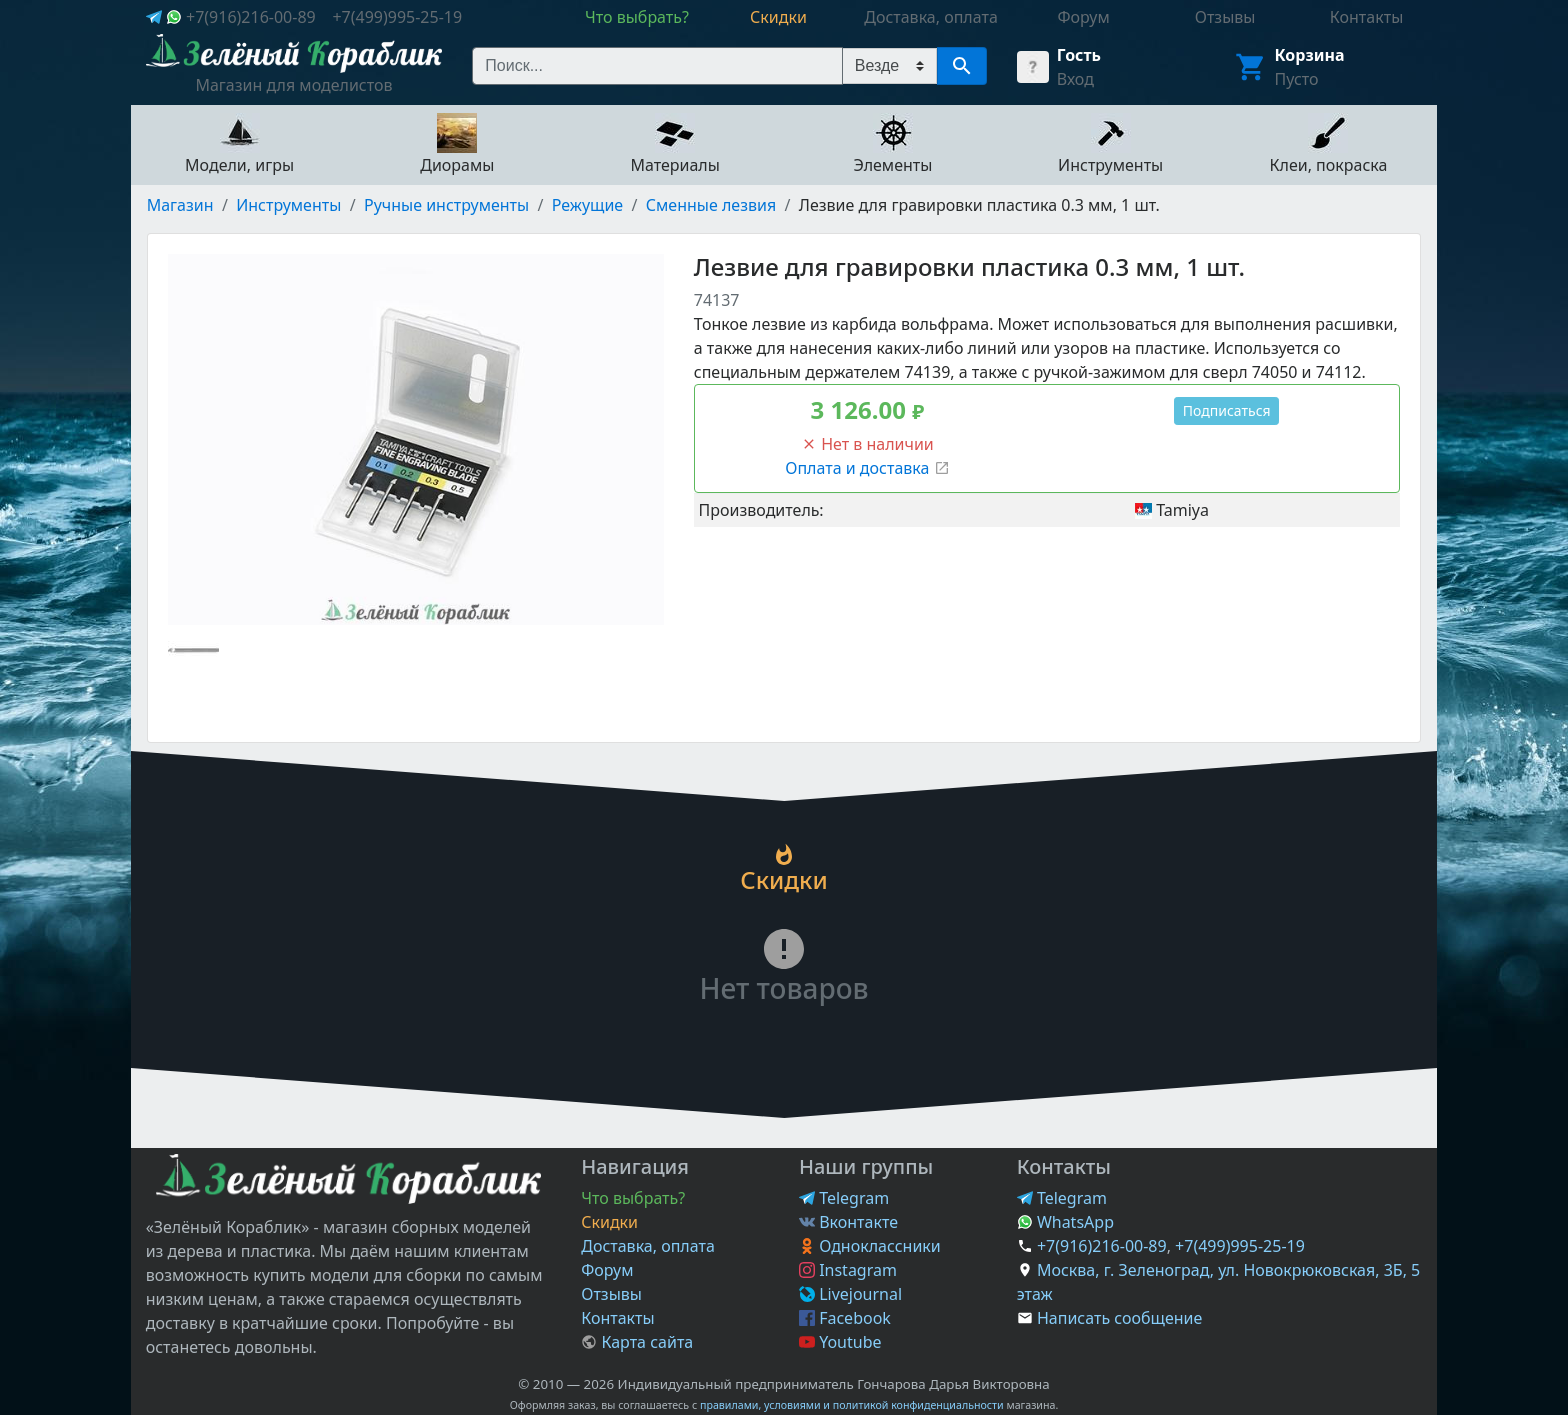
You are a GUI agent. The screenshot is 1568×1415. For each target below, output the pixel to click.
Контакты (617, 1318)
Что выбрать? (633, 1198)
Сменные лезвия (711, 205)
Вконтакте (848, 1222)
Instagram (848, 1270)
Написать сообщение (1119, 1318)
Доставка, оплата (648, 1246)
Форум (607, 1270)
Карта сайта (637, 1342)
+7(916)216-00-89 (251, 17)
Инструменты (288, 205)
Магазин (180, 205)
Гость (1079, 55)
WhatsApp (1065, 1222)
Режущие (587, 205)
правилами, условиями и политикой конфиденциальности (852, 1405)
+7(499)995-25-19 (397, 17)
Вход (1075, 79)
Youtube (840, 1342)
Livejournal (850, 1294)
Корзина (1310, 55)
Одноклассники (870, 1246)
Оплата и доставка (867, 468)
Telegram (844, 1198)
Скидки (609, 1222)
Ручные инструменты (446, 205)
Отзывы (611, 1294)
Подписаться (1227, 410)
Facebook (845, 1318)
